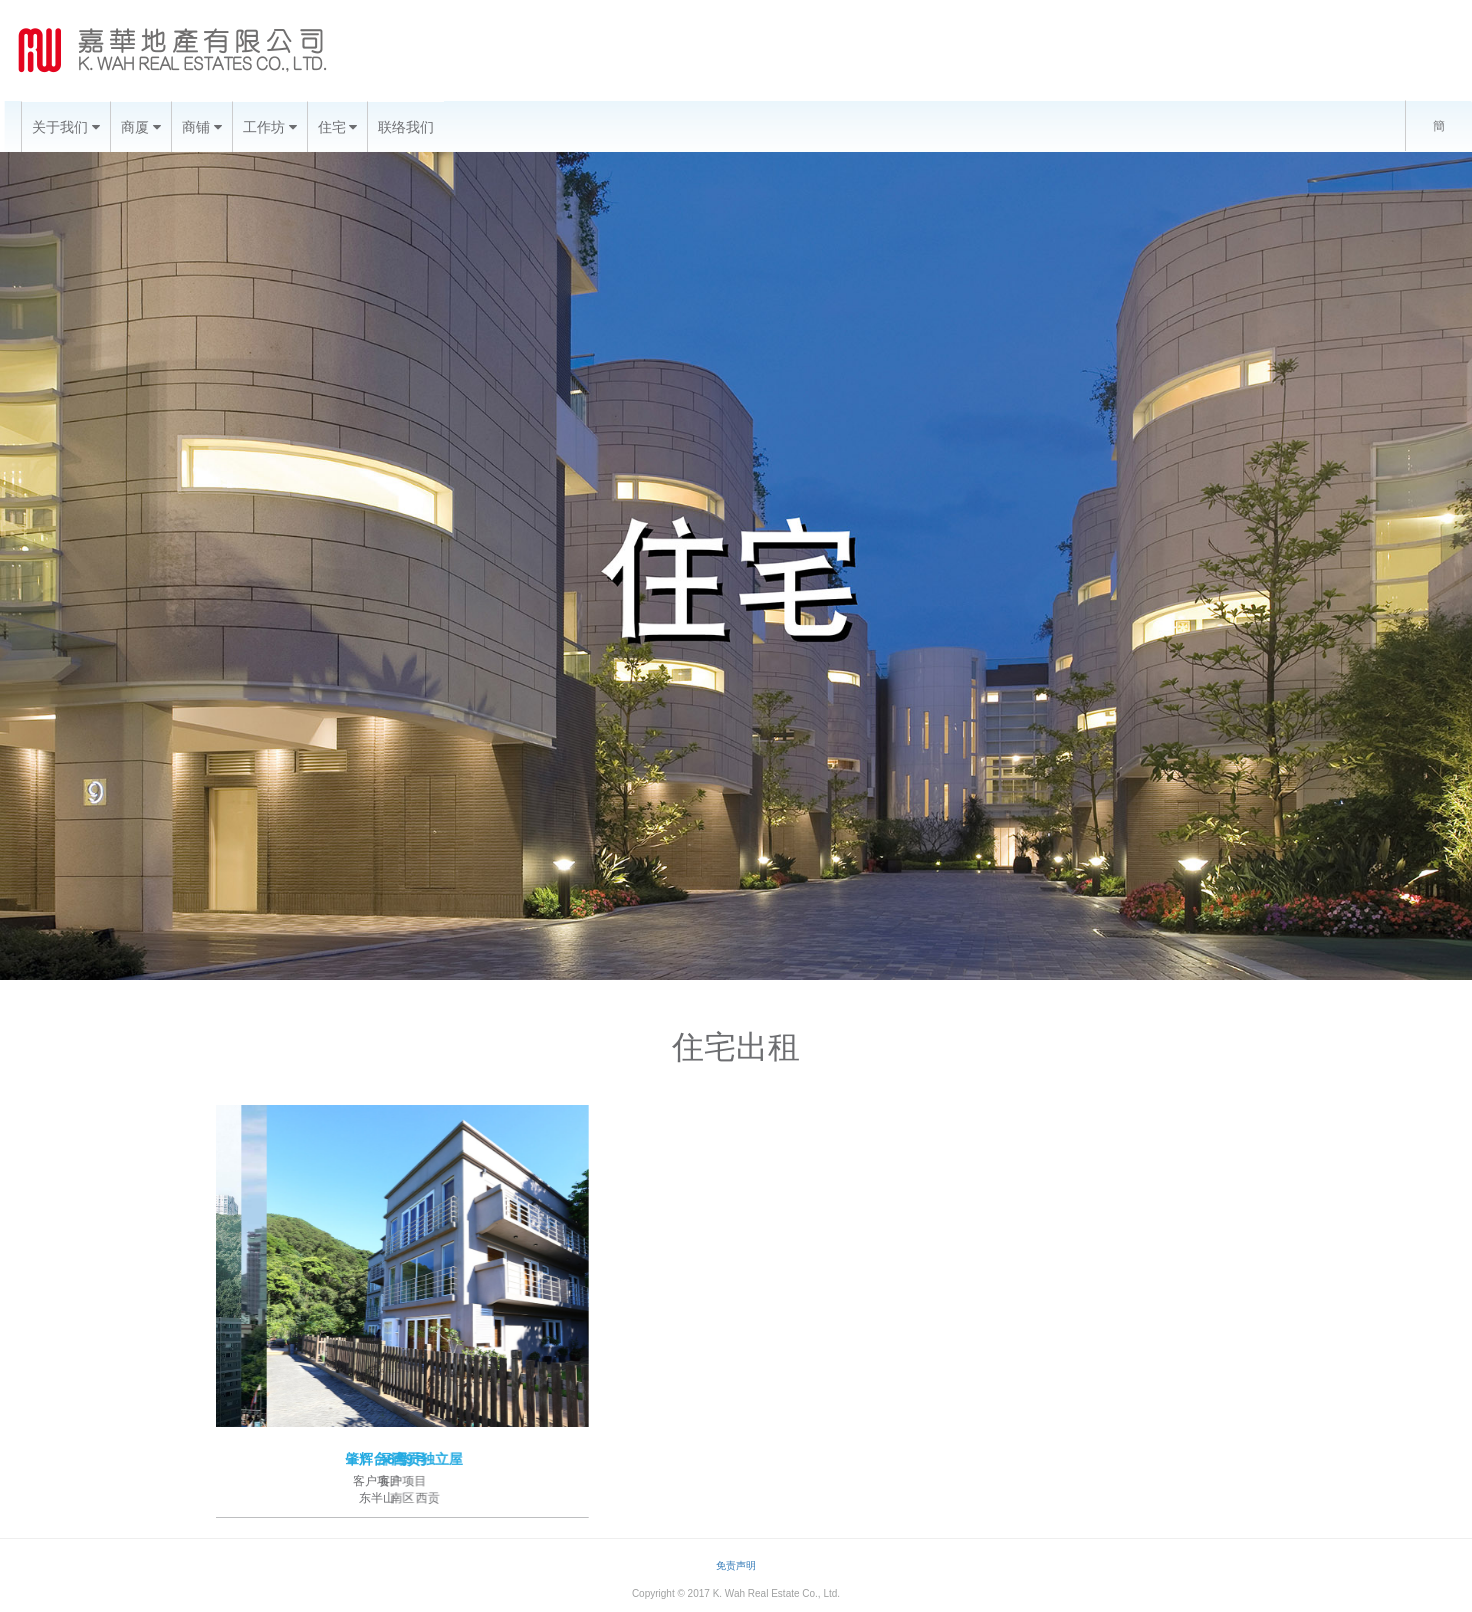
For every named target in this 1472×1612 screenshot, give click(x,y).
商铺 (202, 127)
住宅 (338, 127)
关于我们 (66, 127)
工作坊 (270, 127)
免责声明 (736, 1565)
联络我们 (406, 127)
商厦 (141, 127)
